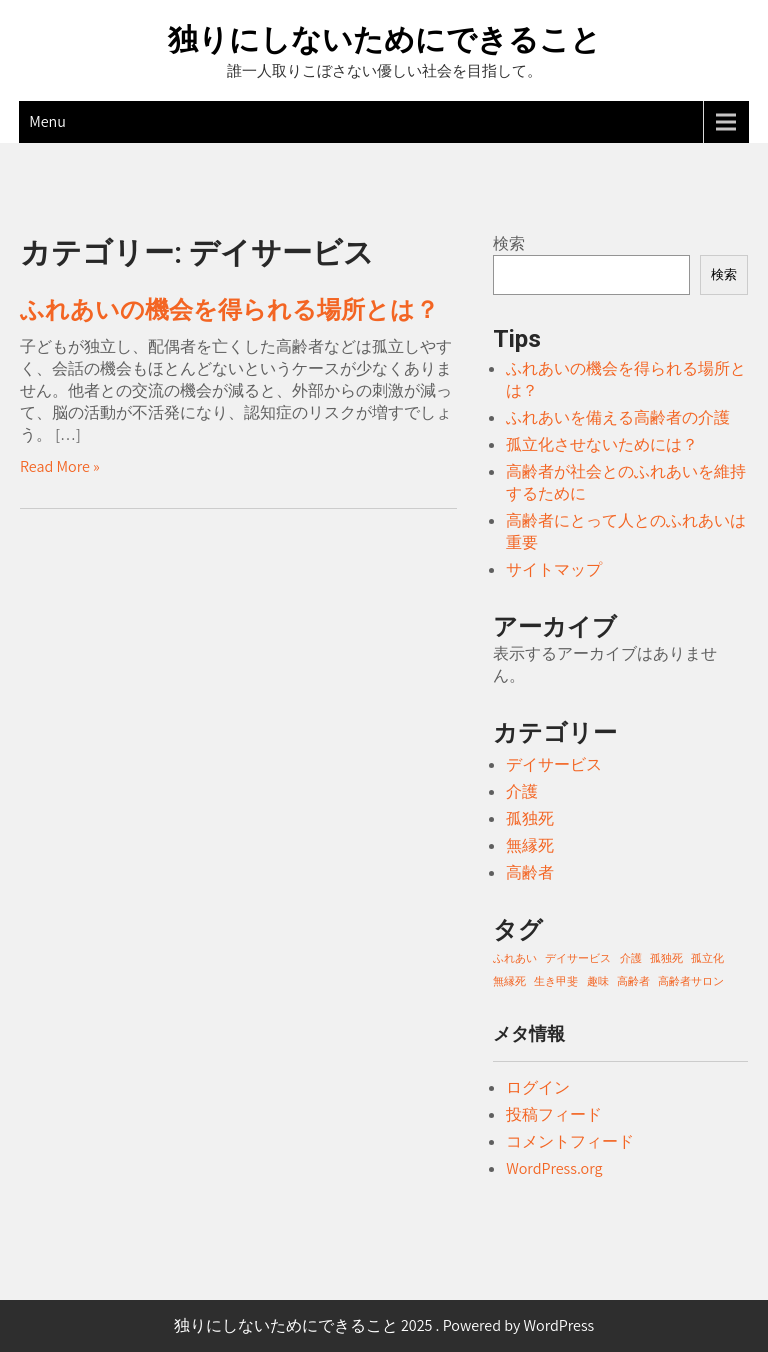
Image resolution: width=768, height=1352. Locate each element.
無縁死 (530, 845)
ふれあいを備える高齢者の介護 (618, 417)
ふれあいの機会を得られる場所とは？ (229, 310)
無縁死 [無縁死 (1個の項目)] (509, 981)
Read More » (60, 466)
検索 (509, 243)
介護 (522, 791)
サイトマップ (554, 569)
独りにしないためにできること (384, 39)
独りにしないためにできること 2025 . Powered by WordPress (384, 1325)
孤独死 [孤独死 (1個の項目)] (666, 958)
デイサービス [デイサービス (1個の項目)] (578, 958)
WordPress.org (554, 1168)
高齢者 (530, 872)
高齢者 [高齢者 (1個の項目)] (633, 981)
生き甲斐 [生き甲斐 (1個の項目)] (556, 981)
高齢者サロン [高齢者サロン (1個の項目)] (691, 981)
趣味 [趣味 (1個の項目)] (598, 981)
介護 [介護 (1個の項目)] (631, 958)
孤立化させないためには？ (602, 444)
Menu (47, 121)
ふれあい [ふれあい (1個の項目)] (515, 958)
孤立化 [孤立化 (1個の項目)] (707, 958)
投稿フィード (554, 1114)
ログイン (538, 1087)
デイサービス (554, 764)
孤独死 (530, 818)
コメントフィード (570, 1141)
